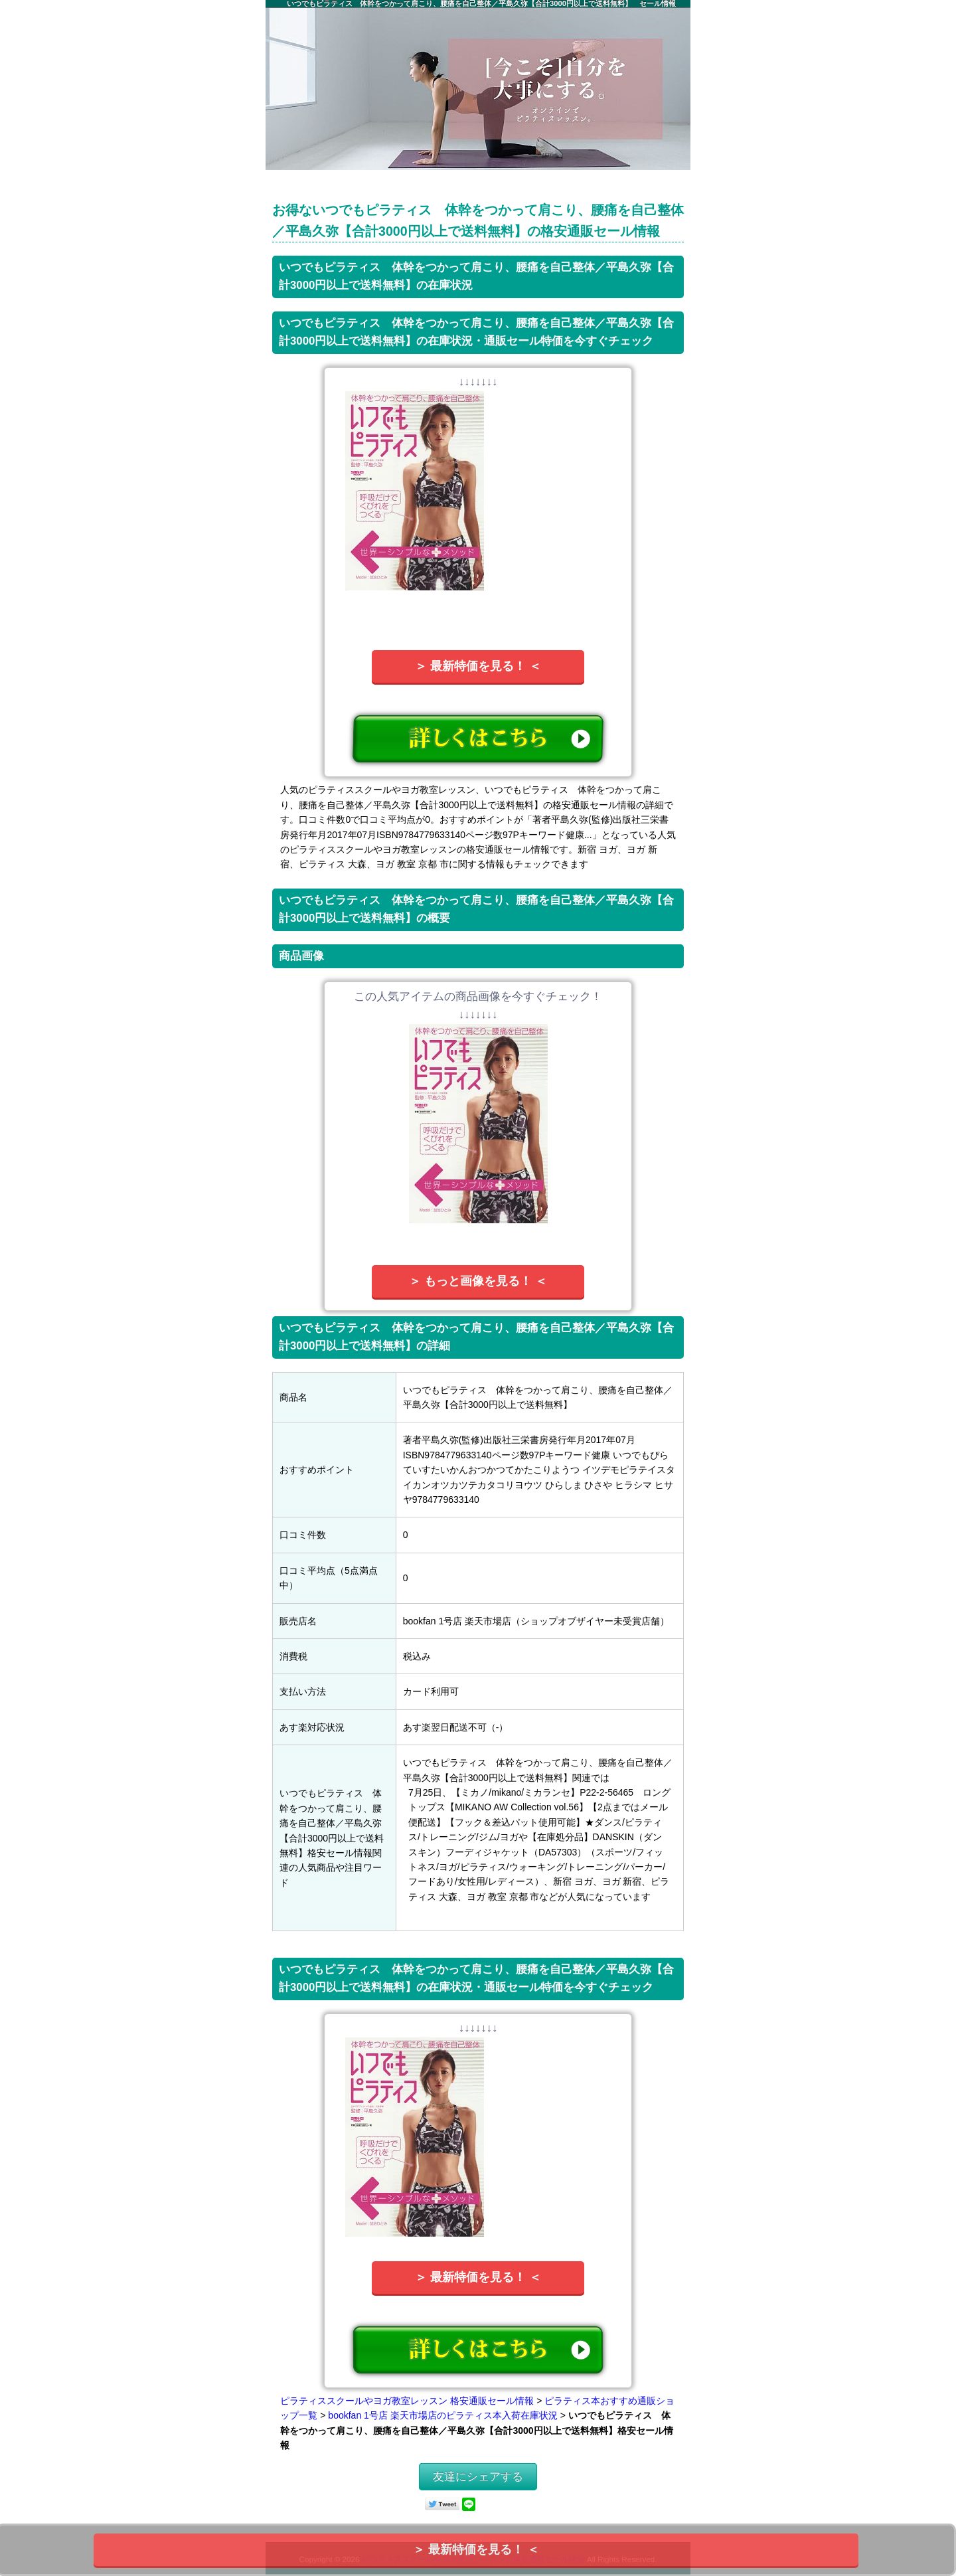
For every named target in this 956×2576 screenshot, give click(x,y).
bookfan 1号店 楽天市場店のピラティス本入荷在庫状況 (442, 2415)
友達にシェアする (478, 2476)
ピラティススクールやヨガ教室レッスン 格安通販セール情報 (407, 2400)
